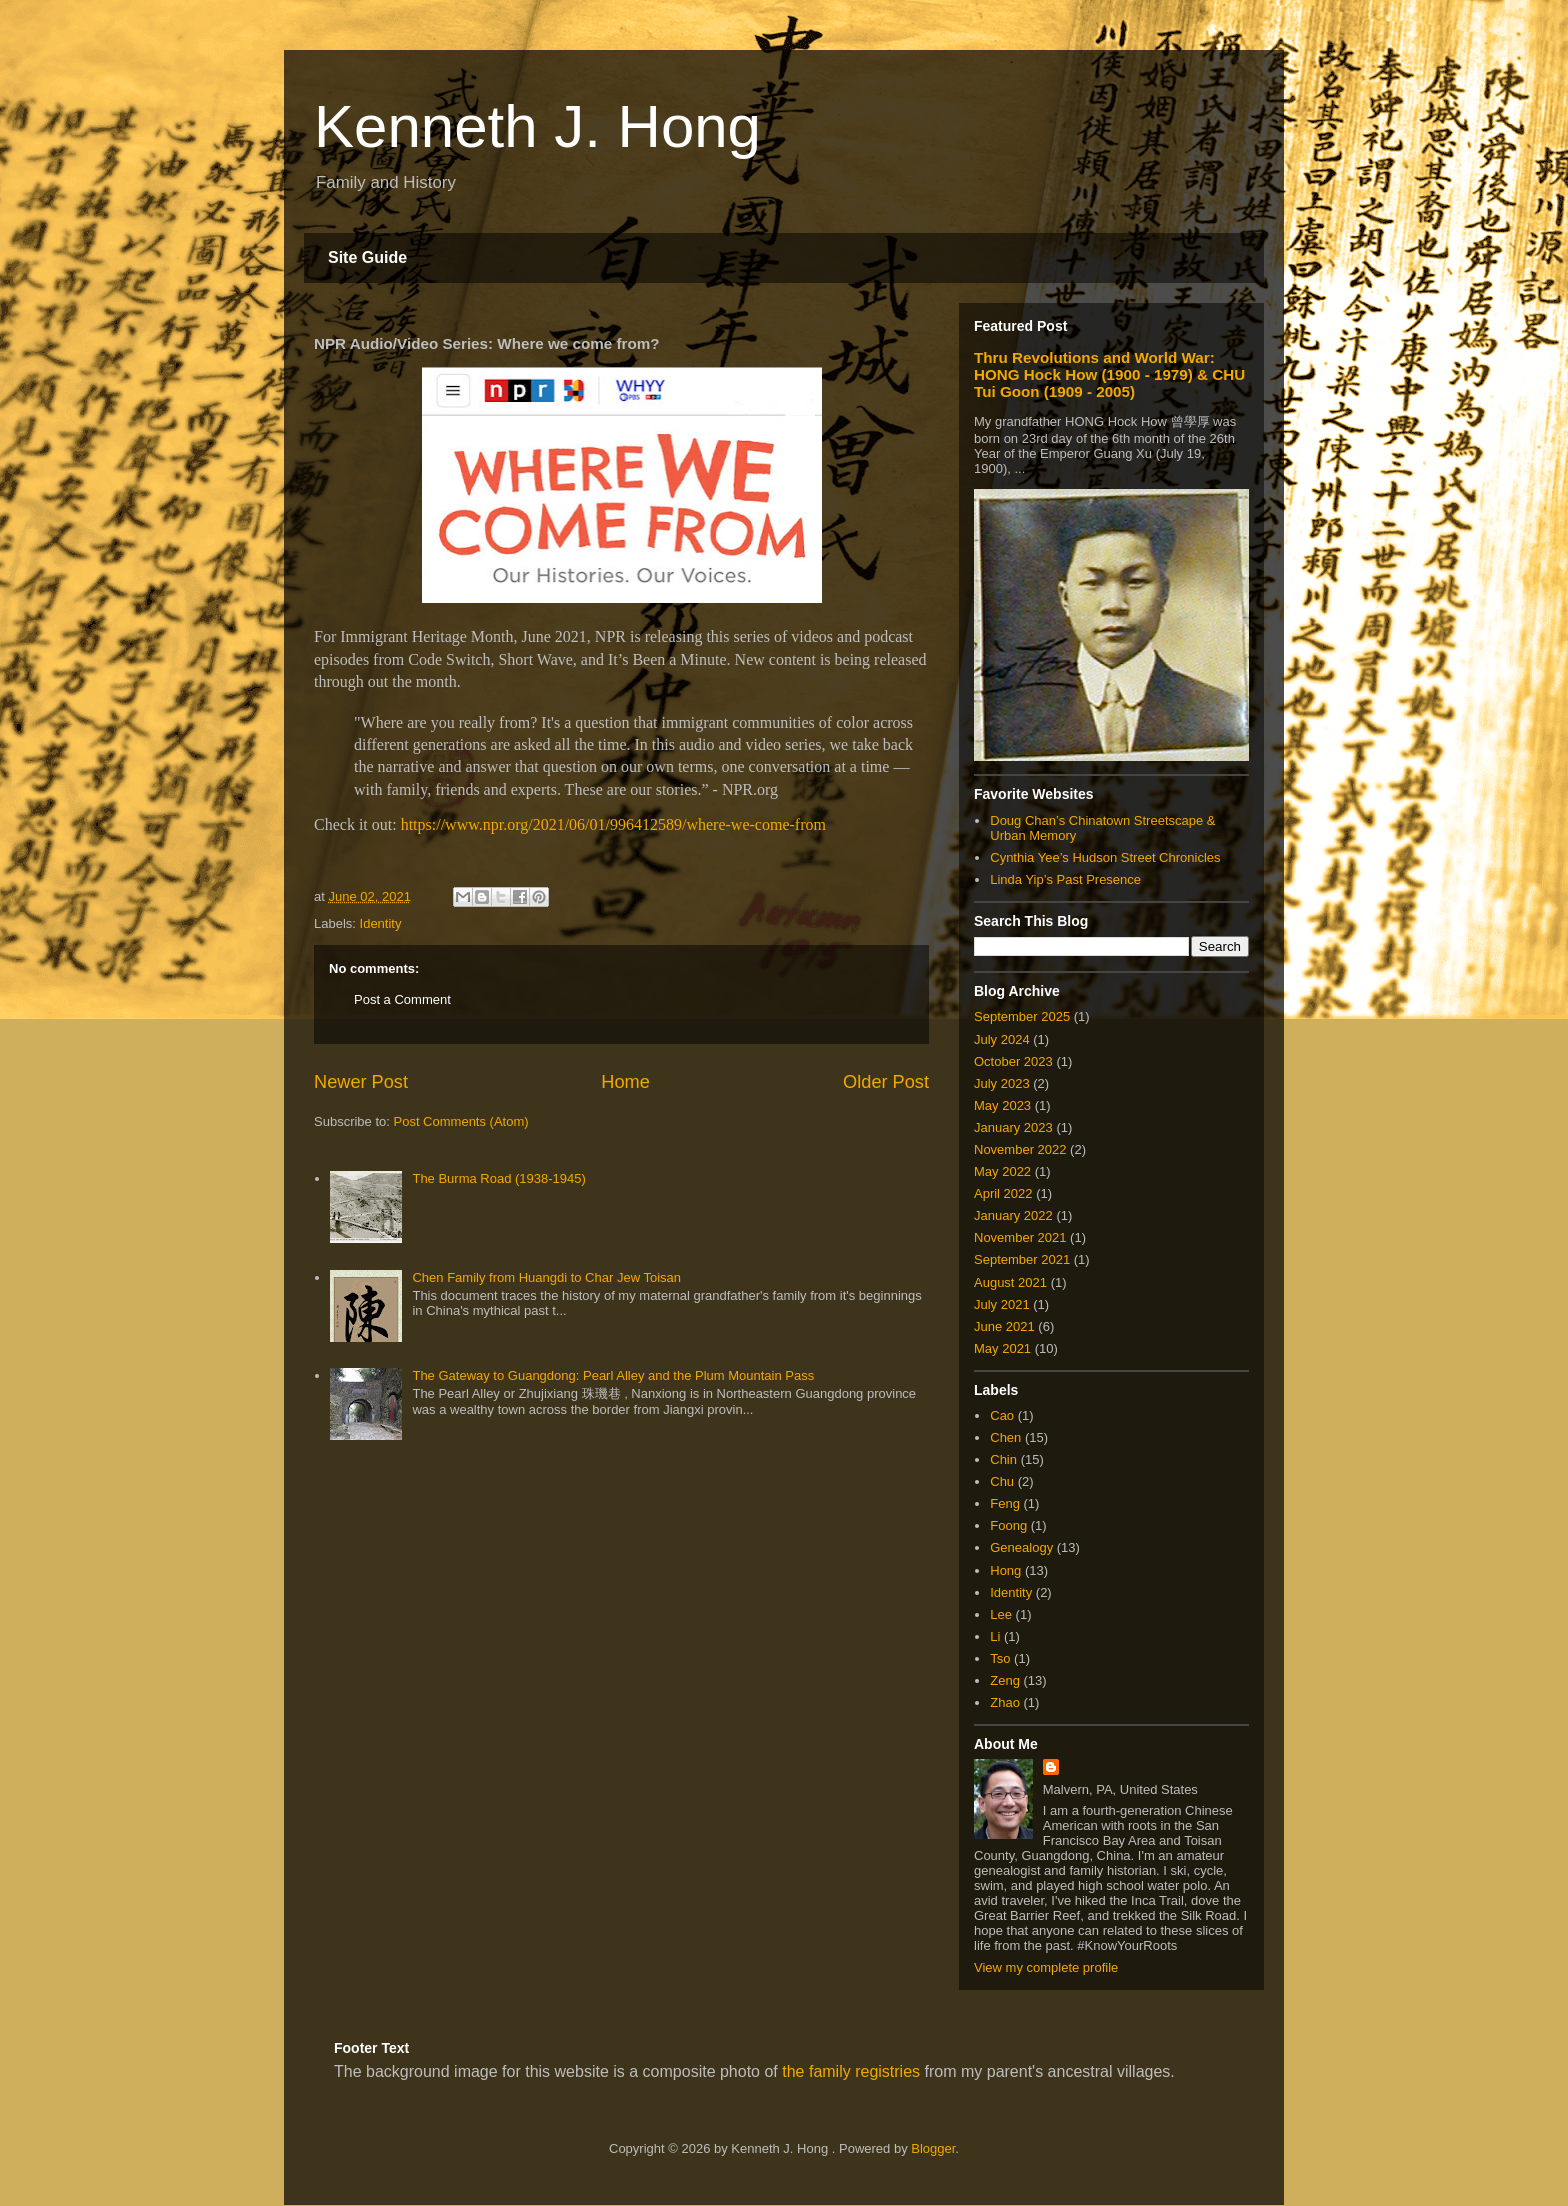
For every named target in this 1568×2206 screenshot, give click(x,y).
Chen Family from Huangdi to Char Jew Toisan (546, 1277)
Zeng (1005, 1680)
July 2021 (1002, 1304)
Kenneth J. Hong (537, 126)
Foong (1008, 1525)
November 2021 (1020, 1237)
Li (995, 1636)
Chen (1005, 1437)
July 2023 (1002, 1083)
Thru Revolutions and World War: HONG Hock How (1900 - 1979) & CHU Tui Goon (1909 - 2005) (1109, 374)
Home (625, 1082)
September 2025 (1022, 1016)
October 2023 (1013, 1061)
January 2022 (1013, 1215)
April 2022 (1003, 1193)
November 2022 (1020, 1149)
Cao (1002, 1415)
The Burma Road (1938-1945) (498, 1178)
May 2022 (1002, 1171)
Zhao (1005, 1702)
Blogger (933, 2148)
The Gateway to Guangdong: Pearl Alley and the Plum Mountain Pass (613, 1375)
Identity (381, 923)
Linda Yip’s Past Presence (1065, 879)
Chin (1003, 1459)
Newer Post (361, 1082)
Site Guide (367, 257)
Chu (1002, 1481)
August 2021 (1010, 1282)
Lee (1001, 1614)
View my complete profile (1046, 1967)
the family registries (851, 2071)
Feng (1005, 1503)
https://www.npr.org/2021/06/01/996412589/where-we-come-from (613, 824)
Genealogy (1021, 1547)
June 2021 (1004, 1326)
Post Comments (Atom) (461, 1121)
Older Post (886, 1082)
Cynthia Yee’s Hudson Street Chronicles (1105, 857)
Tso (1000, 1658)
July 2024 (1002, 1039)
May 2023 (1002, 1105)
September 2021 (1022, 1259)
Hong (1005, 1570)
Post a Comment (402, 999)
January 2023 (1013, 1127)
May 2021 (1002, 1348)
